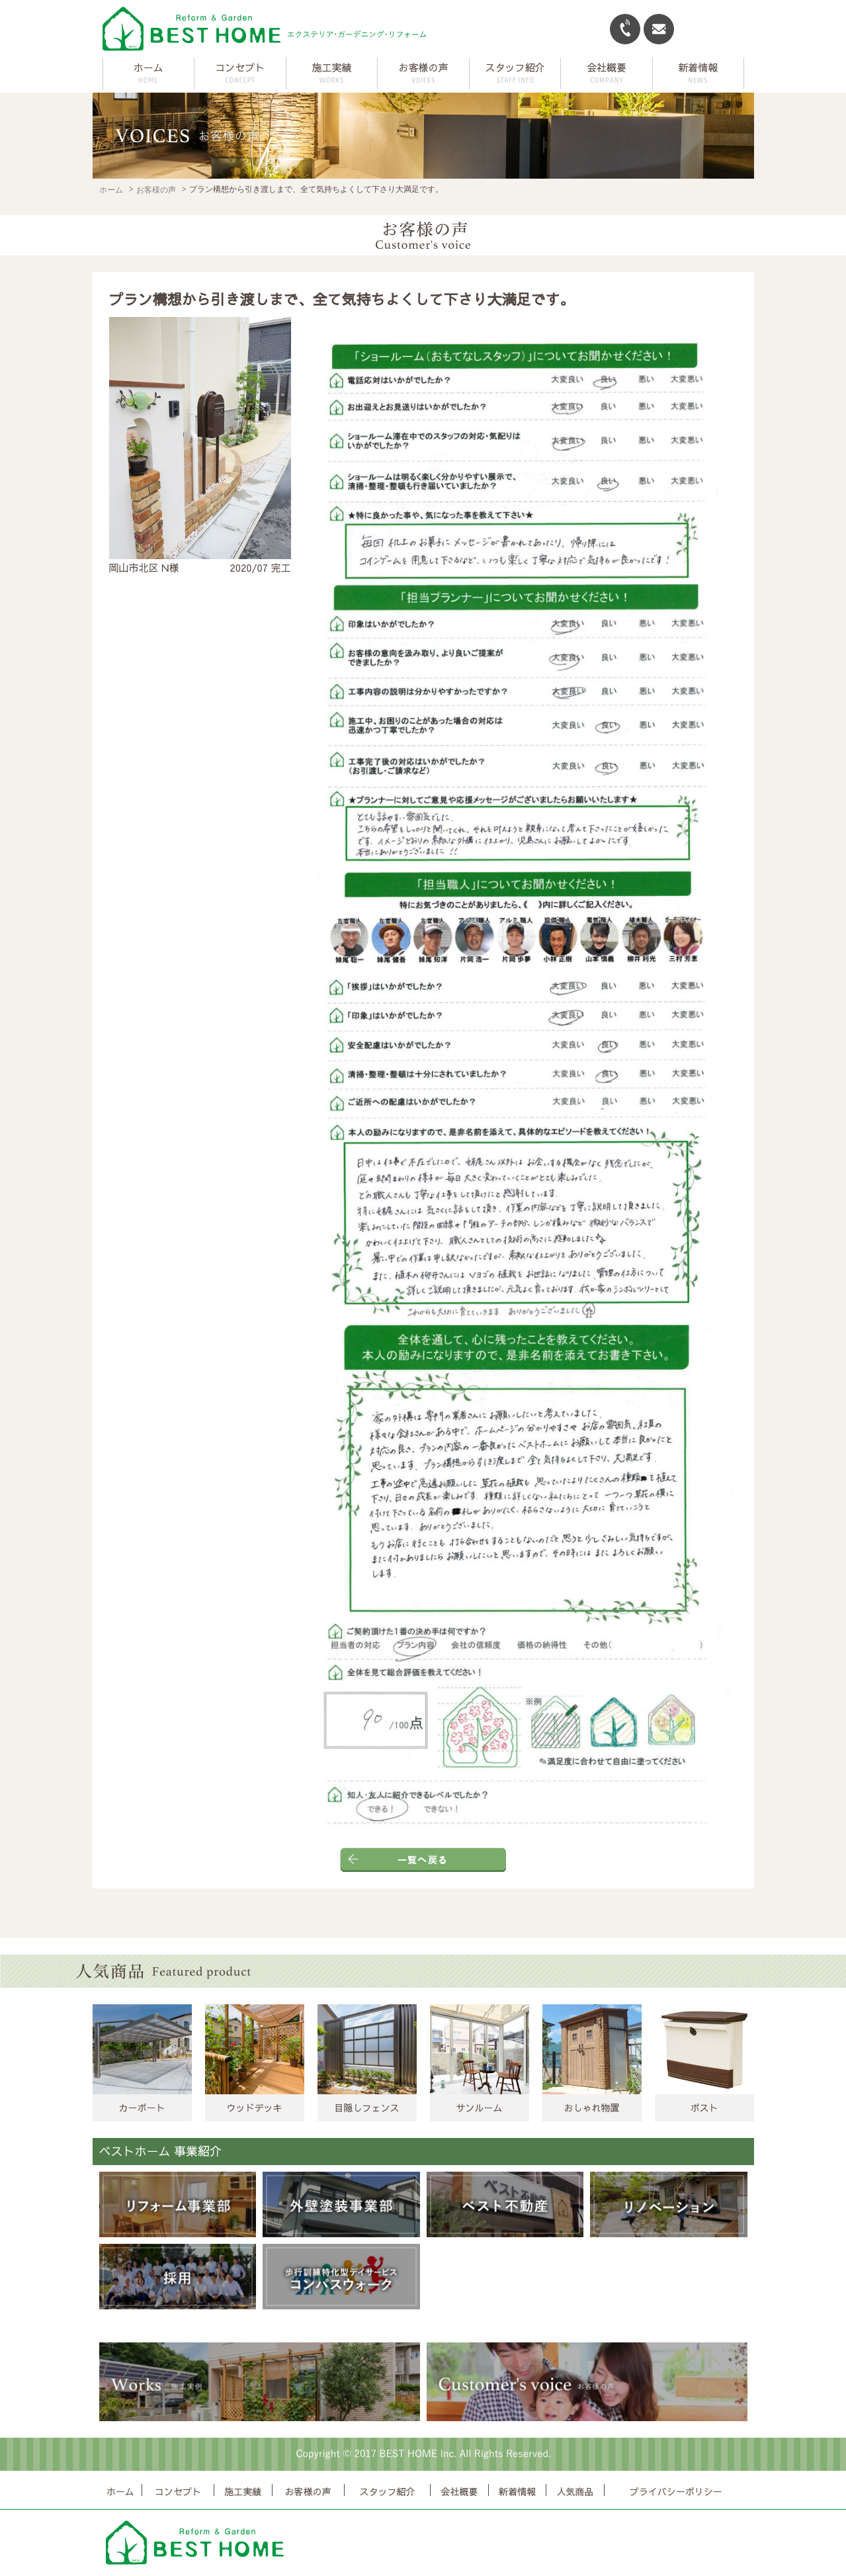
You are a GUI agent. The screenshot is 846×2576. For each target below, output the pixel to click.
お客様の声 (156, 190)
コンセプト (178, 2491)
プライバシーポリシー (676, 2491)
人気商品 (575, 2491)
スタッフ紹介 (387, 2491)
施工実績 (242, 2491)
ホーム (148, 67)
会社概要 (459, 2491)
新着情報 (517, 2491)
